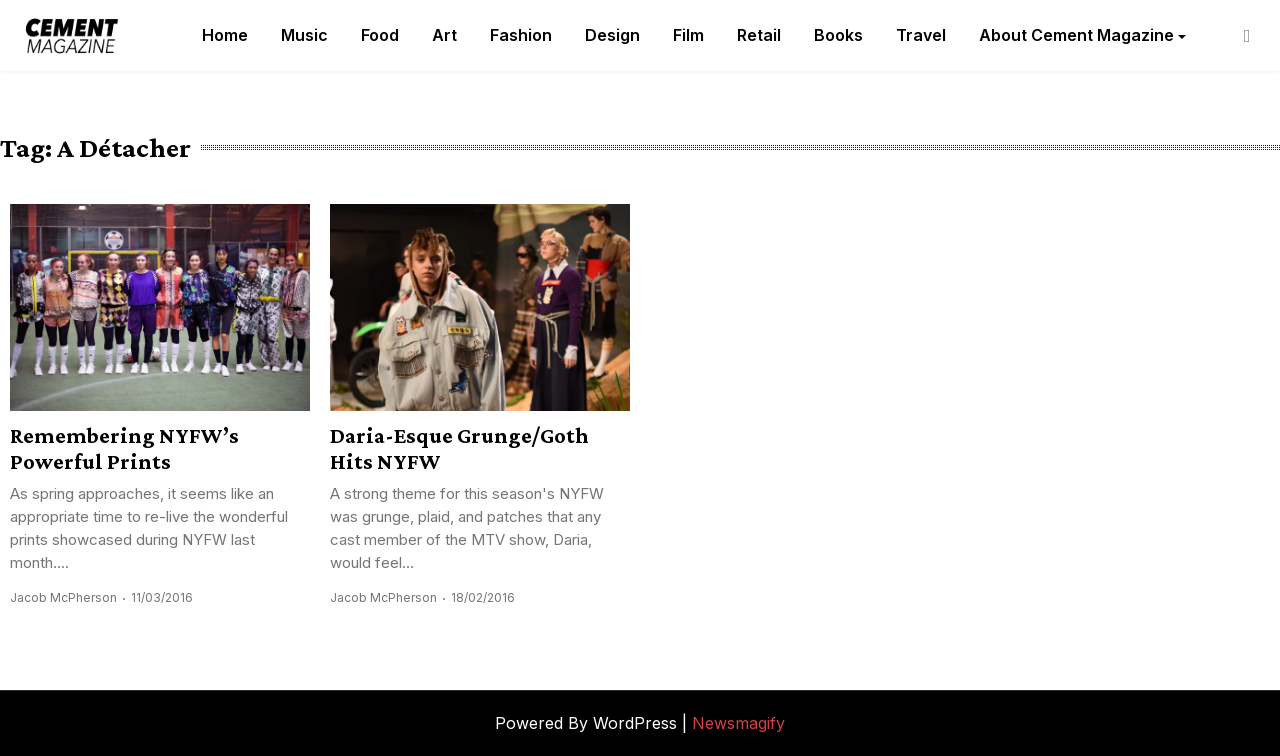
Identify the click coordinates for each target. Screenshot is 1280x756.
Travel (921, 35)
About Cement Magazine (1076, 35)
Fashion (521, 35)
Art (444, 35)
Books (838, 35)
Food (380, 35)
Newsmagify (738, 723)
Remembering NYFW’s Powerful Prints (124, 448)
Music (304, 35)
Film (688, 35)
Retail (759, 35)
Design (612, 35)
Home (225, 35)
